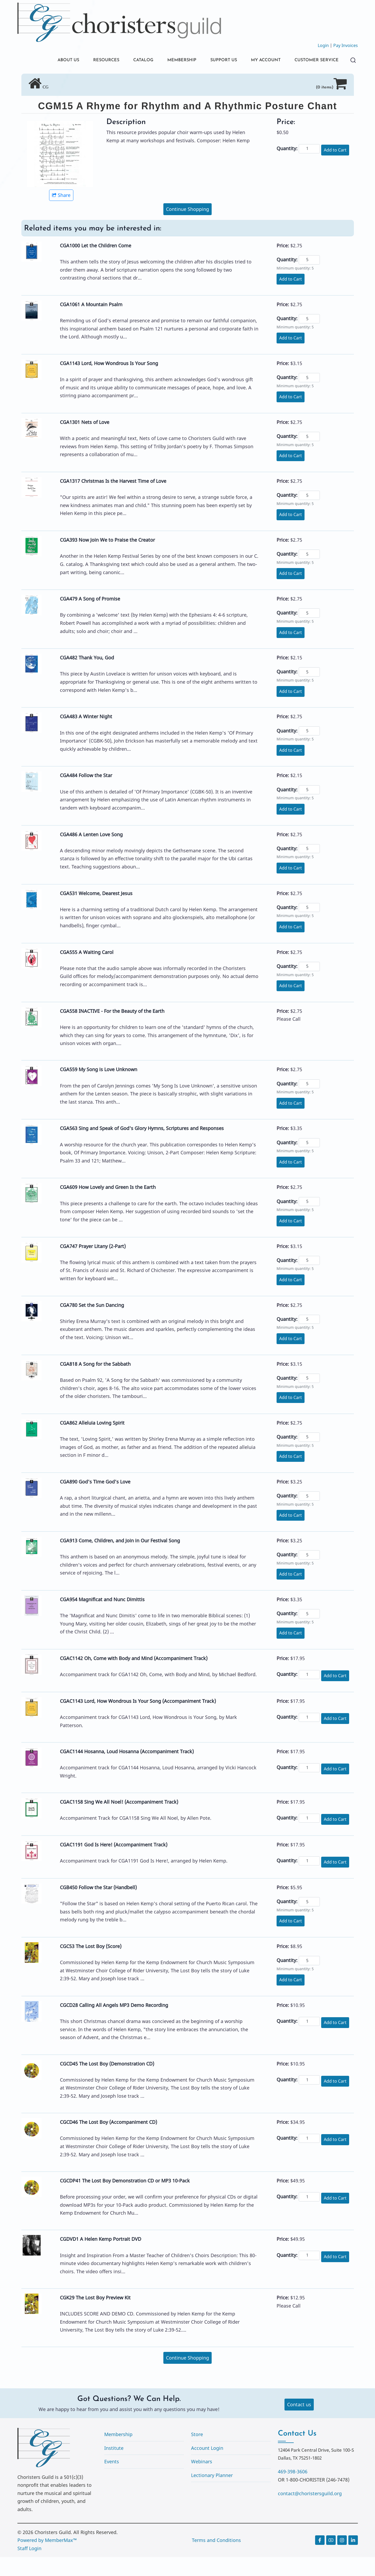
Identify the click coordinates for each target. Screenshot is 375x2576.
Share (61, 214)
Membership (118, 2453)
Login (323, 45)
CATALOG (125, 60)
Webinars (201, 2480)
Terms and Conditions (216, 2559)
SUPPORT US (212, 60)
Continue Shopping (187, 228)
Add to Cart (335, 169)
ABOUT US (44, 60)
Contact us (299, 2423)
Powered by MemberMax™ (47, 2559)
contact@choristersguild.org (310, 2512)
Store (197, 2453)
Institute (114, 2467)
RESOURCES (85, 60)
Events (111, 2480)
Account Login (207, 2467)
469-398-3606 (292, 2490)
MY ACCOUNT (259, 60)
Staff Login (29, 2567)
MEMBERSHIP (167, 60)
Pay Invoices (345, 45)
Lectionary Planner (212, 2494)
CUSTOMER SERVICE (56, 78)
